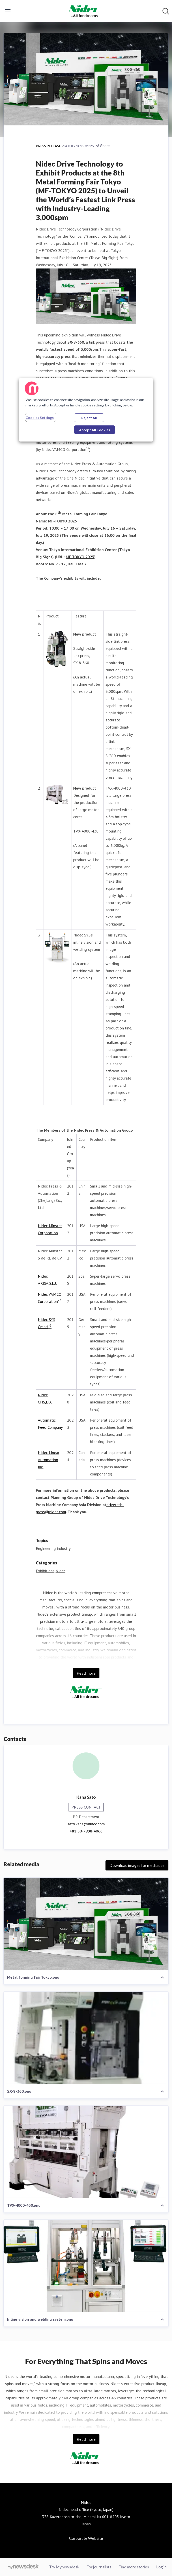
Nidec (60, 1570)
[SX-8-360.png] (86, 2038)
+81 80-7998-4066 (86, 1831)
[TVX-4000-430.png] (86, 2152)
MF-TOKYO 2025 (80, 556)
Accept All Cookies (94, 430)
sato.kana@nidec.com (86, 1823)
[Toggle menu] (8, 11)
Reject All (89, 418)
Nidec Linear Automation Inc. (48, 1459)
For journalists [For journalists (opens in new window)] (98, 2566)
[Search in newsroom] (165, 11)
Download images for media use (137, 1865)
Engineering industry (53, 1548)
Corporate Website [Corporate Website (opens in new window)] (86, 2538)
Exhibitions (45, 1570)
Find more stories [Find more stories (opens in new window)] (133, 2566)
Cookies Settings (40, 418)
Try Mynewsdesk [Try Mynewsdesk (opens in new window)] (64, 2566)
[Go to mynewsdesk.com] (23, 2567)
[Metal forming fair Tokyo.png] (86, 1924)
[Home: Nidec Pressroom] (84, 11)
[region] (86, 410)
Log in (161, 2566)
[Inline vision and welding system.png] (86, 2266)
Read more (86, 1673)
